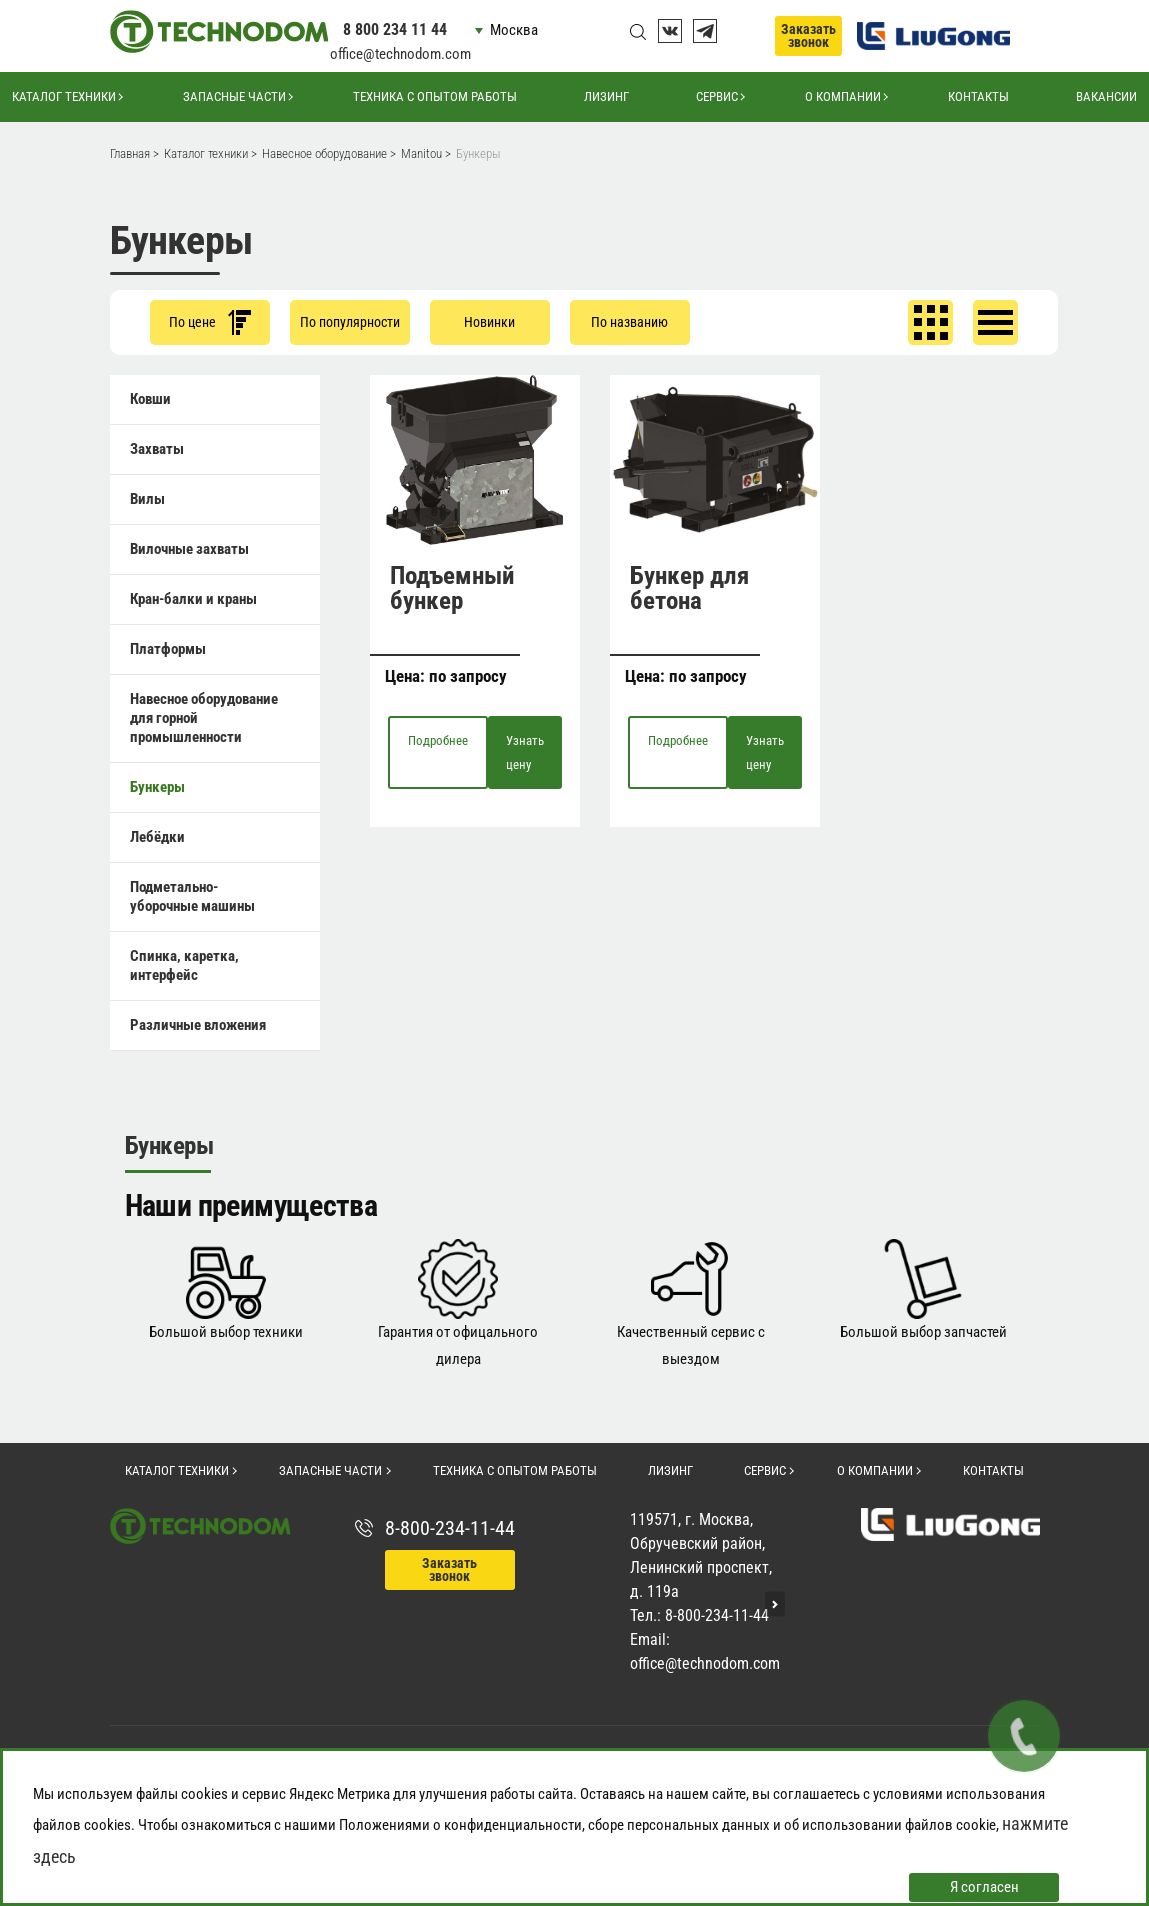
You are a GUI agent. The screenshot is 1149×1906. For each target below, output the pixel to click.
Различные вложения (198, 1025)
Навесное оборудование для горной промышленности (204, 718)
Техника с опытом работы (435, 96)
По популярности (350, 322)
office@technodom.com (400, 54)
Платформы (168, 649)
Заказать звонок (808, 35)
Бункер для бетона (689, 588)
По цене (210, 322)
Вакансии (1106, 96)
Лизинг (606, 96)
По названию (629, 322)
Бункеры (157, 787)
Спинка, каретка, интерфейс (184, 965)
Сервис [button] (717, 96)
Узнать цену (525, 752)
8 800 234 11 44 (395, 29)
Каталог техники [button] (64, 96)
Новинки (489, 322)
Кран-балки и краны (193, 599)
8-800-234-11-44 (450, 1528)
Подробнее (438, 740)
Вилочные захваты (189, 549)
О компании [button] (843, 96)
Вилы (147, 499)
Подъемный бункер (452, 588)
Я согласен (984, 1887)
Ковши (150, 399)
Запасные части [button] (234, 96)
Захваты (157, 449)
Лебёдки (157, 837)
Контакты (978, 96)
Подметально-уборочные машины (192, 896)
